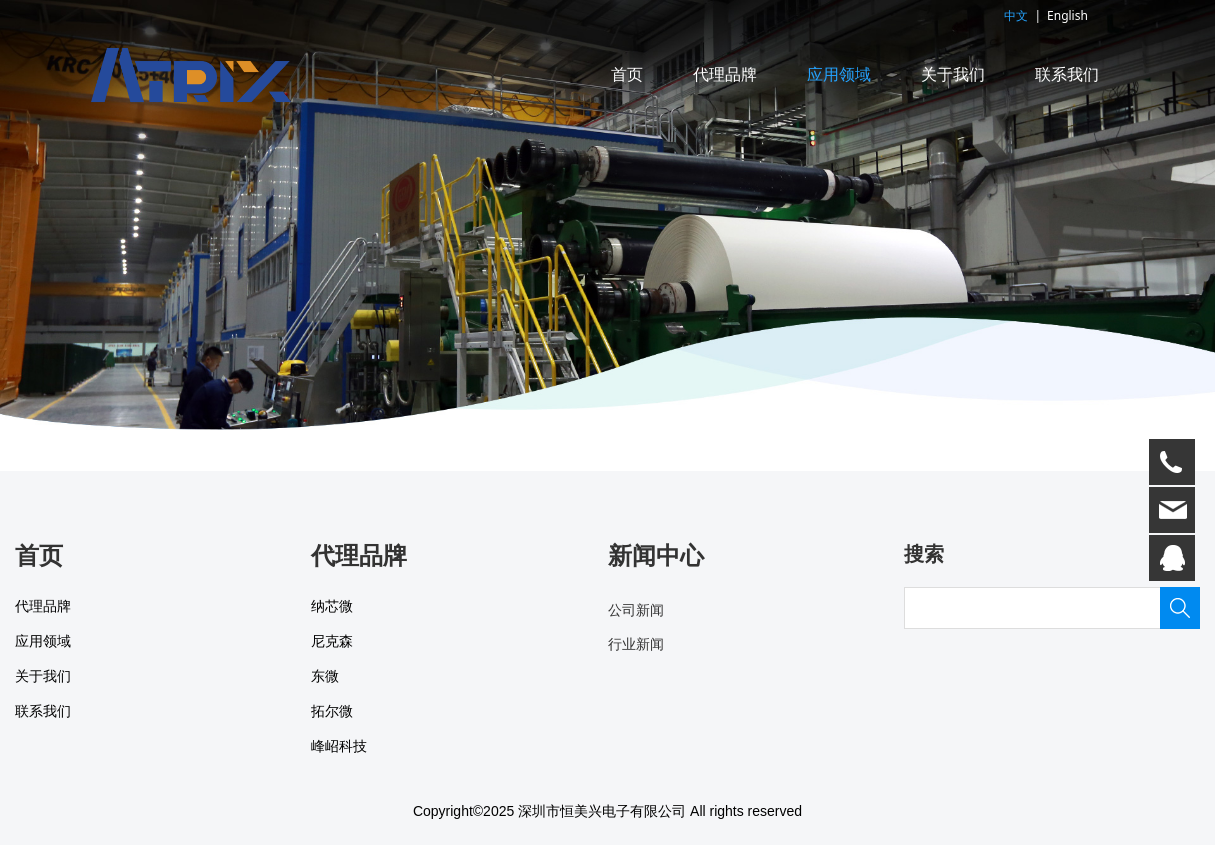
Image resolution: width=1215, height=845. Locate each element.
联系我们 (1067, 74)
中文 (1016, 15)
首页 (627, 74)
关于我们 (953, 74)
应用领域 (839, 74)
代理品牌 (725, 74)
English (1067, 15)
